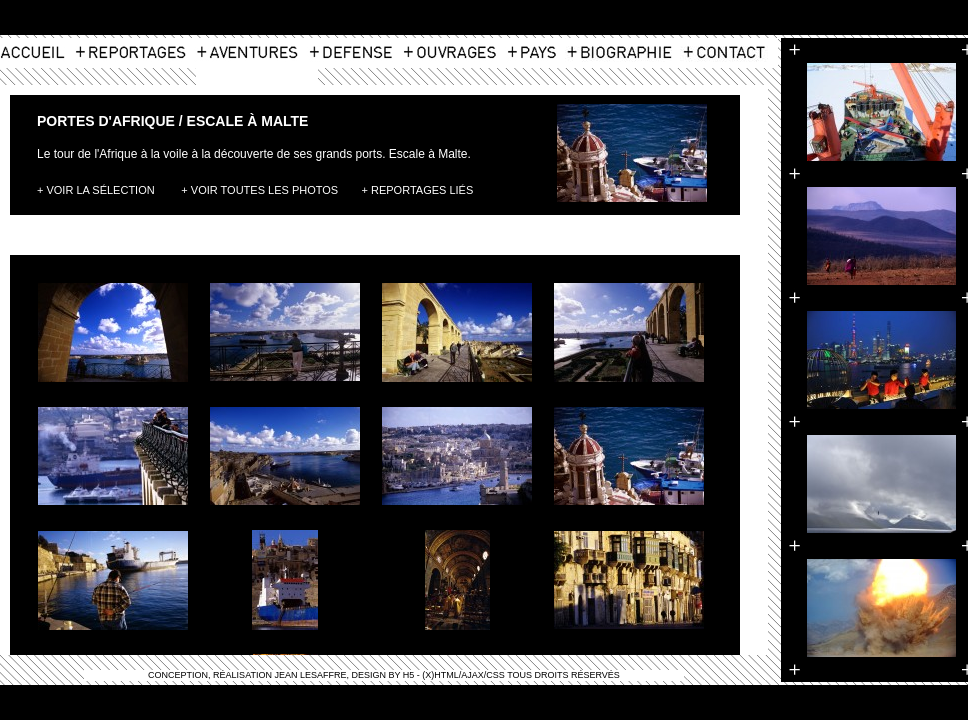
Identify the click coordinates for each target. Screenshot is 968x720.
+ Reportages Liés (418, 190)
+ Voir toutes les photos (259, 190)
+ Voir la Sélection (96, 190)
